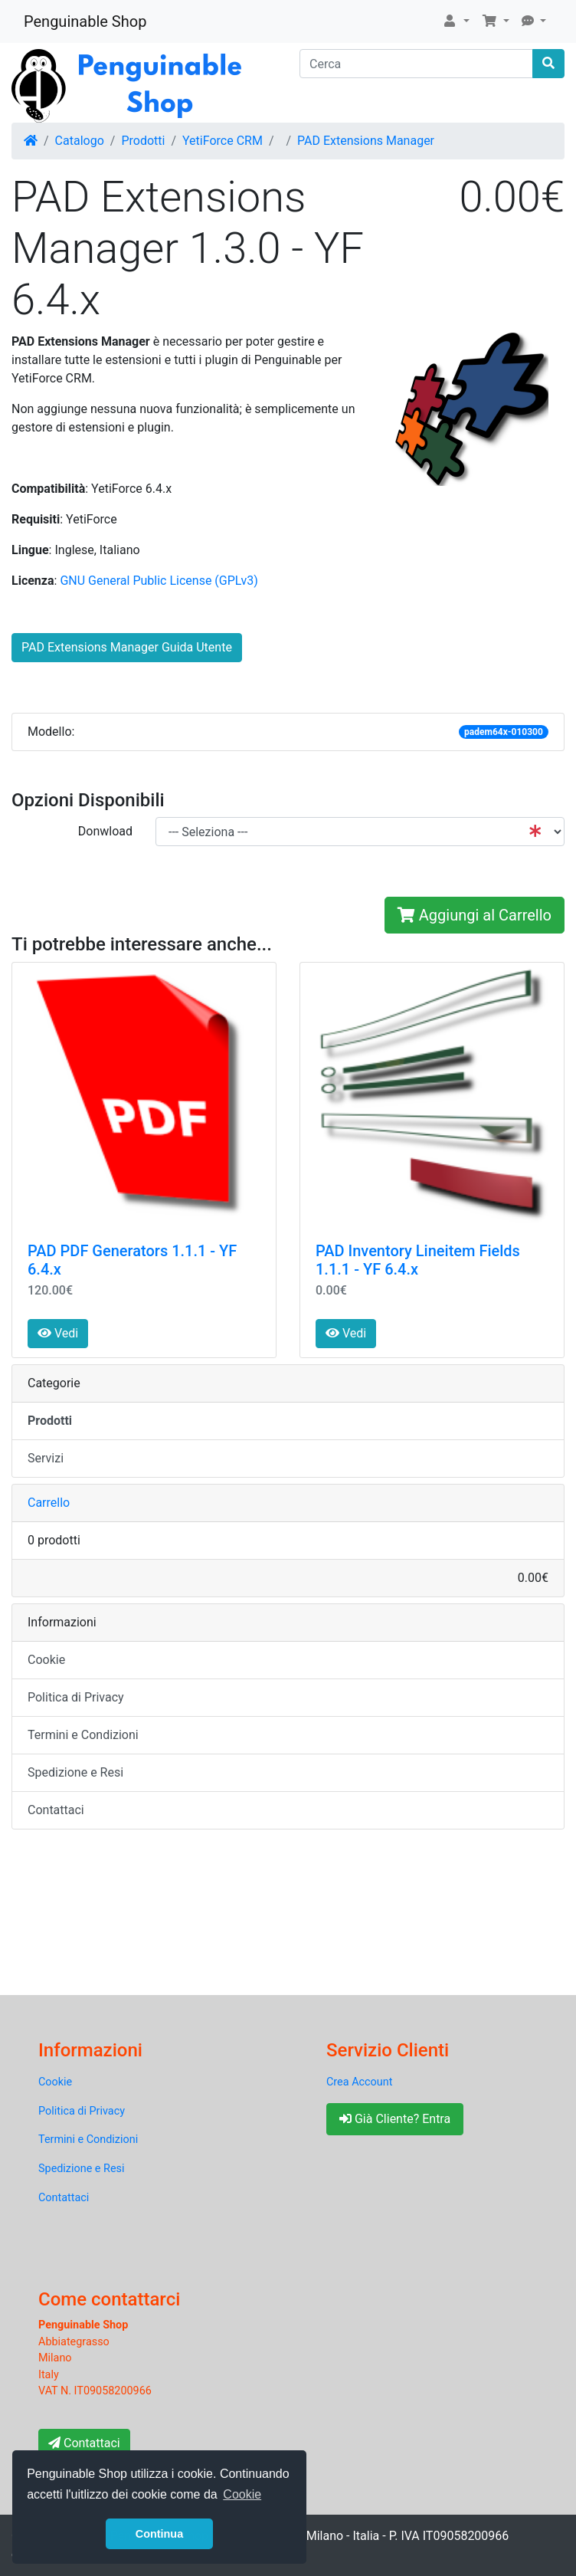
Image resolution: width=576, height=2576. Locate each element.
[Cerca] (416, 63)
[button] (456, 21)
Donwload (105, 831)
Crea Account (359, 2082)
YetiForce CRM (222, 140)
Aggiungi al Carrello (474, 915)
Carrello (49, 1502)
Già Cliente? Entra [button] (394, 2119)
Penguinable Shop (85, 21)
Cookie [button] (242, 2494)
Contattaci (56, 1810)
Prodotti (143, 140)
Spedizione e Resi (75, 1772)
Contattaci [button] (84, 2443)
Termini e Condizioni (83, 1735)
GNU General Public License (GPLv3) (158, 580)
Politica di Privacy (76, 1697)
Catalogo (79, 140)
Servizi (46, 1458)
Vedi (58, 1333)
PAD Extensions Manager (365, 140)
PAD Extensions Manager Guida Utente (126, 647)
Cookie (46, 1659)
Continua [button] (159, 2534)
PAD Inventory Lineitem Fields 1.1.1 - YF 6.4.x (418, 1260)
